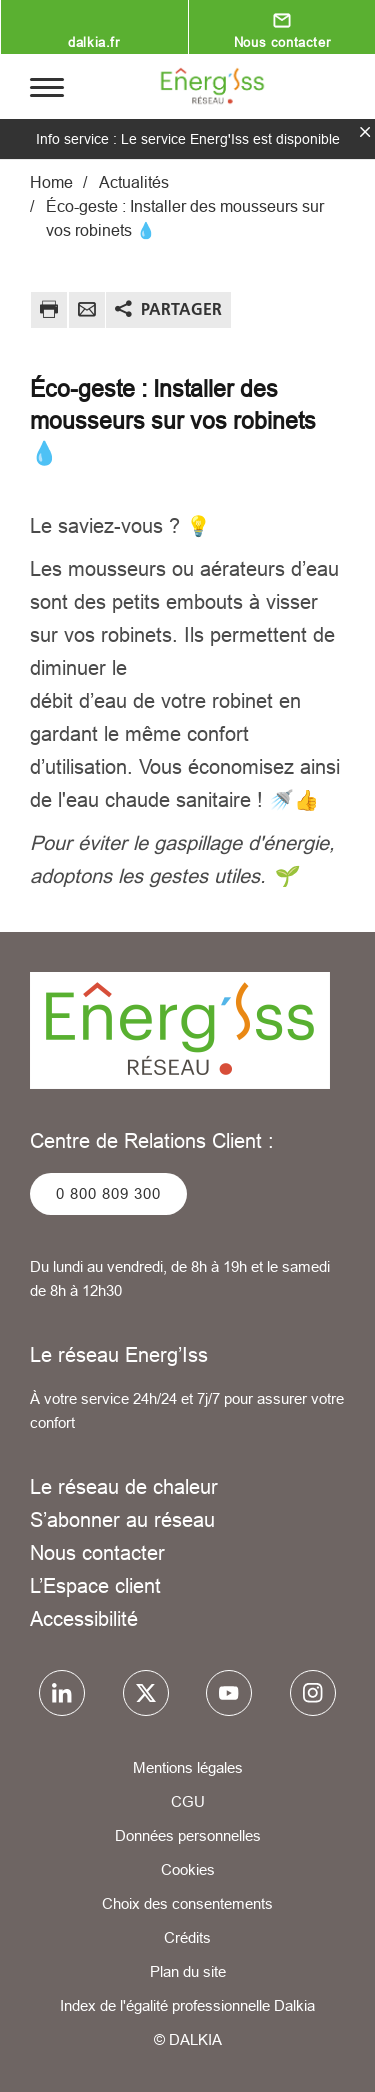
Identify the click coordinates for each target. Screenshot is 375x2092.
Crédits (187, 1937)
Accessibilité (84, 1618)
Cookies (188, 1869)
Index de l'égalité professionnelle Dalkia (187, 2005)
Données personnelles (188, 1835)
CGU (188, 1801)
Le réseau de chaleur (124, 1486)
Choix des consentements (187, 1903)
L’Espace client (95, 1585)
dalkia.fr (93, 42)
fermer (365, 132)
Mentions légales (188, 1767)
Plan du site (188, 1971)
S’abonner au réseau (122, 1519)
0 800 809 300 (108, 1193)
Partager (181, 309)
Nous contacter (282, 42)
